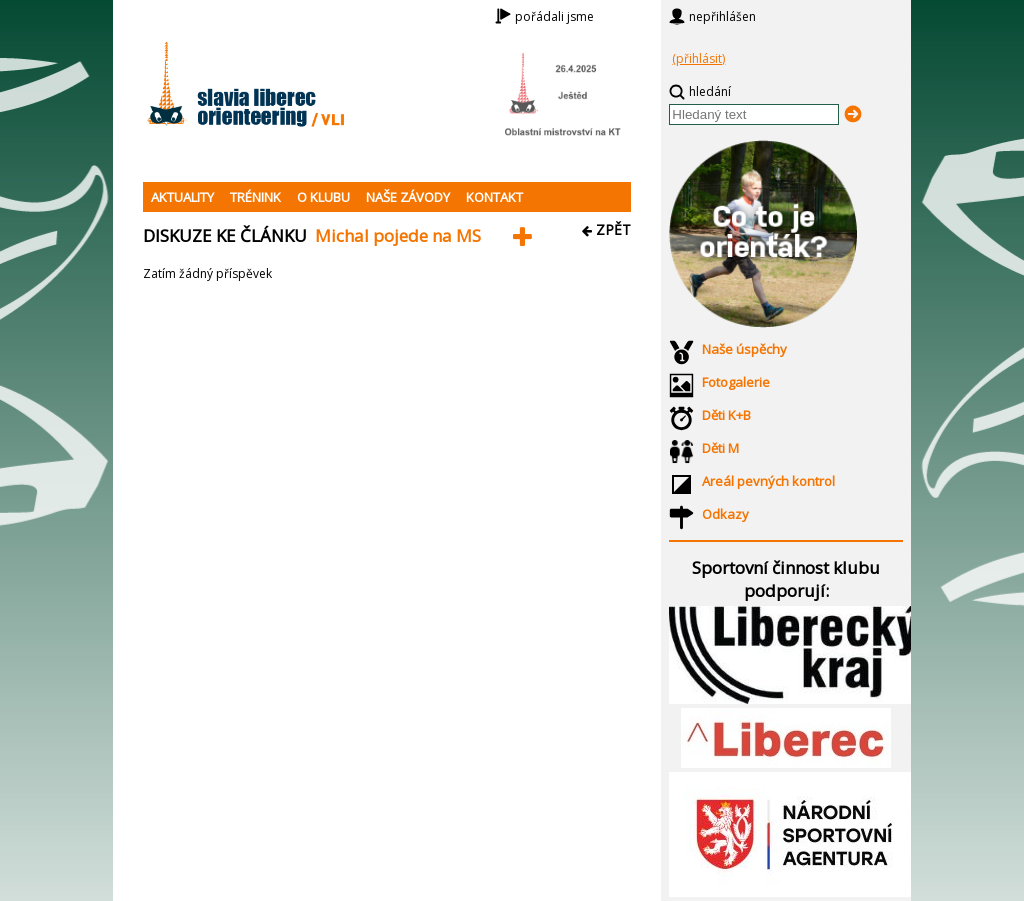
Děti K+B (726, 415)
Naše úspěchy (744, 349)
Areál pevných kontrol (768, 481)
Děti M (720, 448)
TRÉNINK (255, 197)
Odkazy (725, 514)
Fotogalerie (736, 382)
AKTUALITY (182, 197)
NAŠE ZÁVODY (408, 197)
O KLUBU (323, 197)
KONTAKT (494, 197)
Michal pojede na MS (398, 235)
